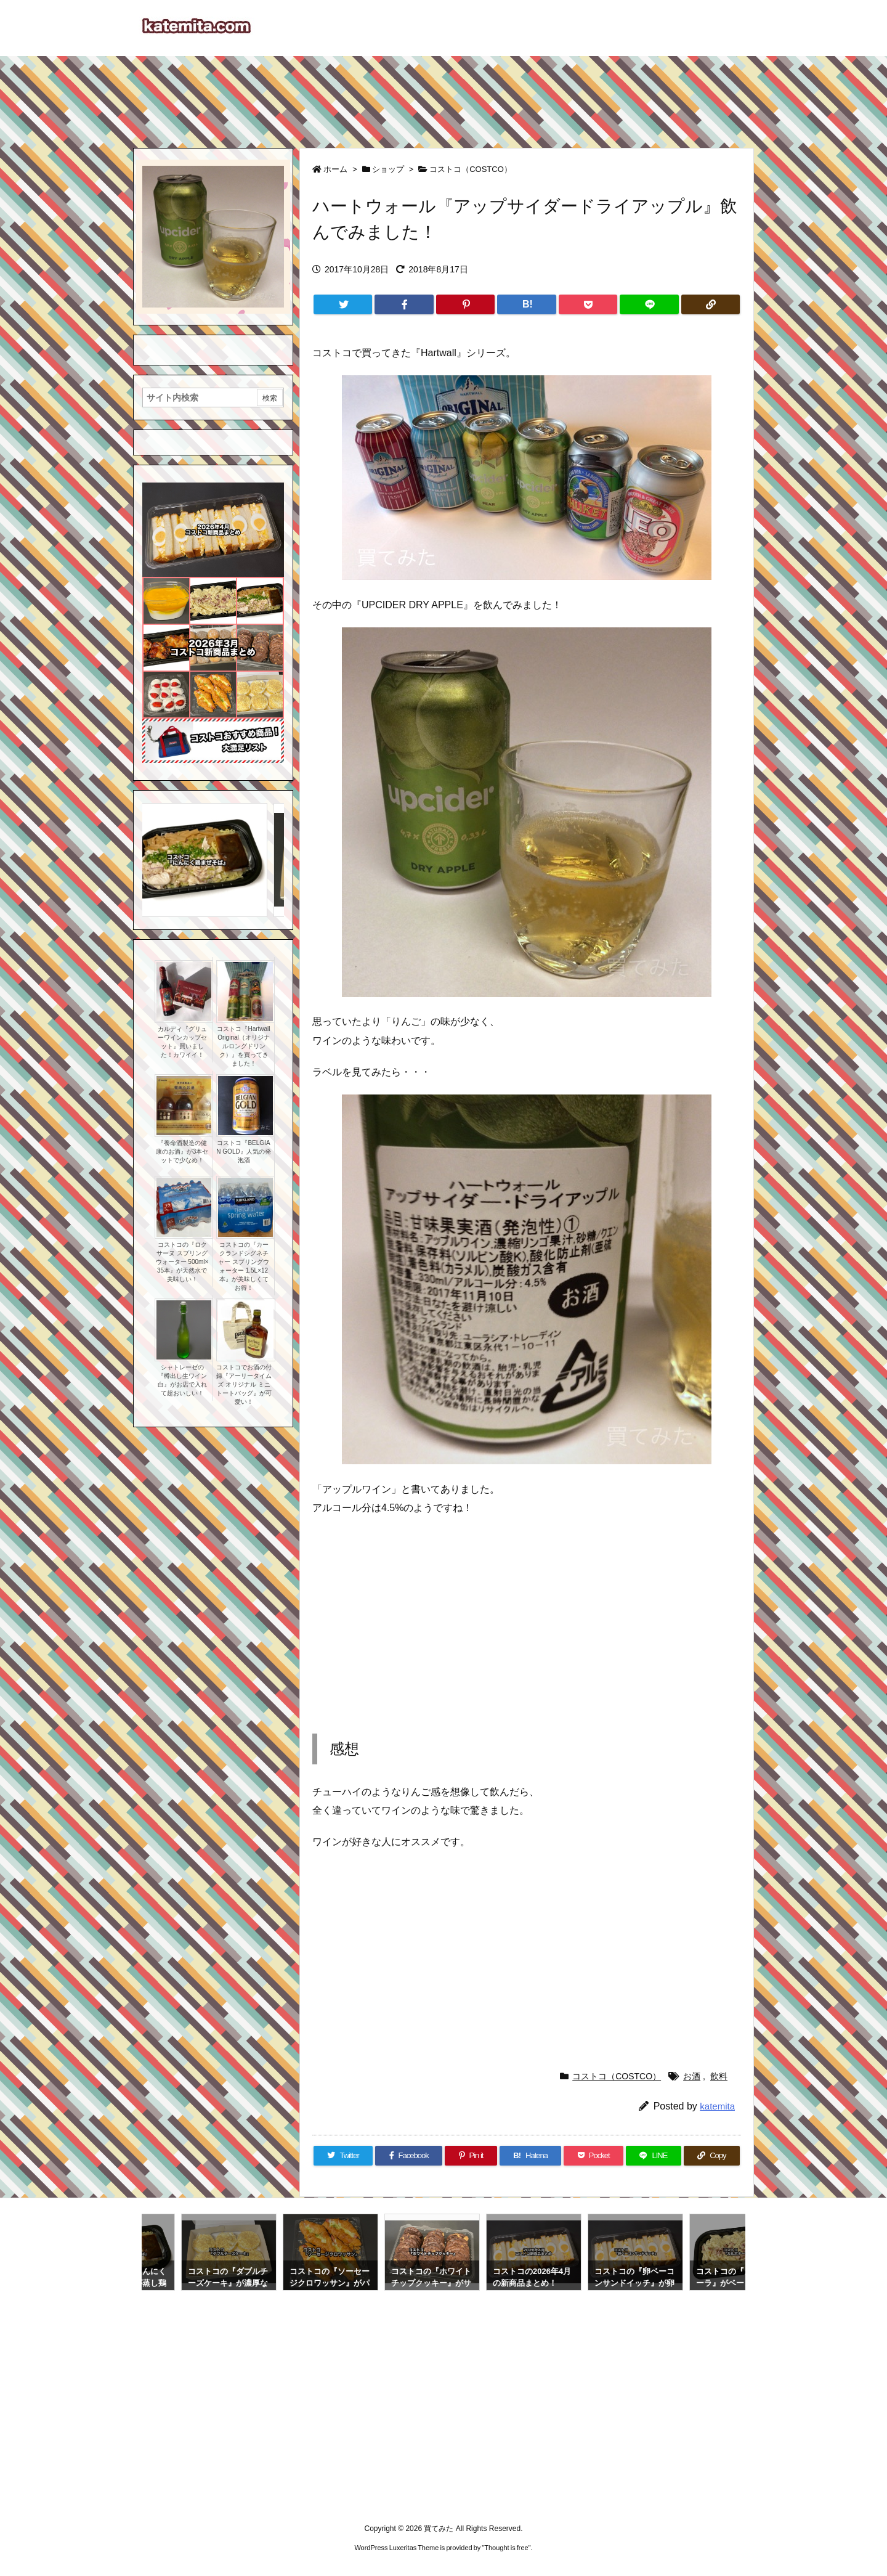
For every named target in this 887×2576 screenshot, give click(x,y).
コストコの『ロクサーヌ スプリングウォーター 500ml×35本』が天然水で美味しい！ (182, 1261)
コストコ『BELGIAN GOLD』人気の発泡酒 (243, 1151)
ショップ (388, 169)
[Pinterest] (465, 304)
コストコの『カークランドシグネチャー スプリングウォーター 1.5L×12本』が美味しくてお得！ (243, 1266)
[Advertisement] (443, 96)
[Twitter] (343, 304)
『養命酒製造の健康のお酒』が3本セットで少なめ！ (182, 1151)
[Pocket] (588, 304)
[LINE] (649, 304)
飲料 (718, 2076)
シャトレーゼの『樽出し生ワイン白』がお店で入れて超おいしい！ (182, 1380)
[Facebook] (404, 304)
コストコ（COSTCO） (470, 169)
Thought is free (506, 2547)
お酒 (691, 2076)
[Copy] (710, 304)
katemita (717, 2106)
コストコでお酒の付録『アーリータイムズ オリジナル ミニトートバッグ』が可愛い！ (244, 1384)
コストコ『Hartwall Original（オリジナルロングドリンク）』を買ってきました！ (243, 1046)
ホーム (335, 169)
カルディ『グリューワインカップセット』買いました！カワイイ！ (182, 1041)
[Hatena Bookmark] (526, 304)
